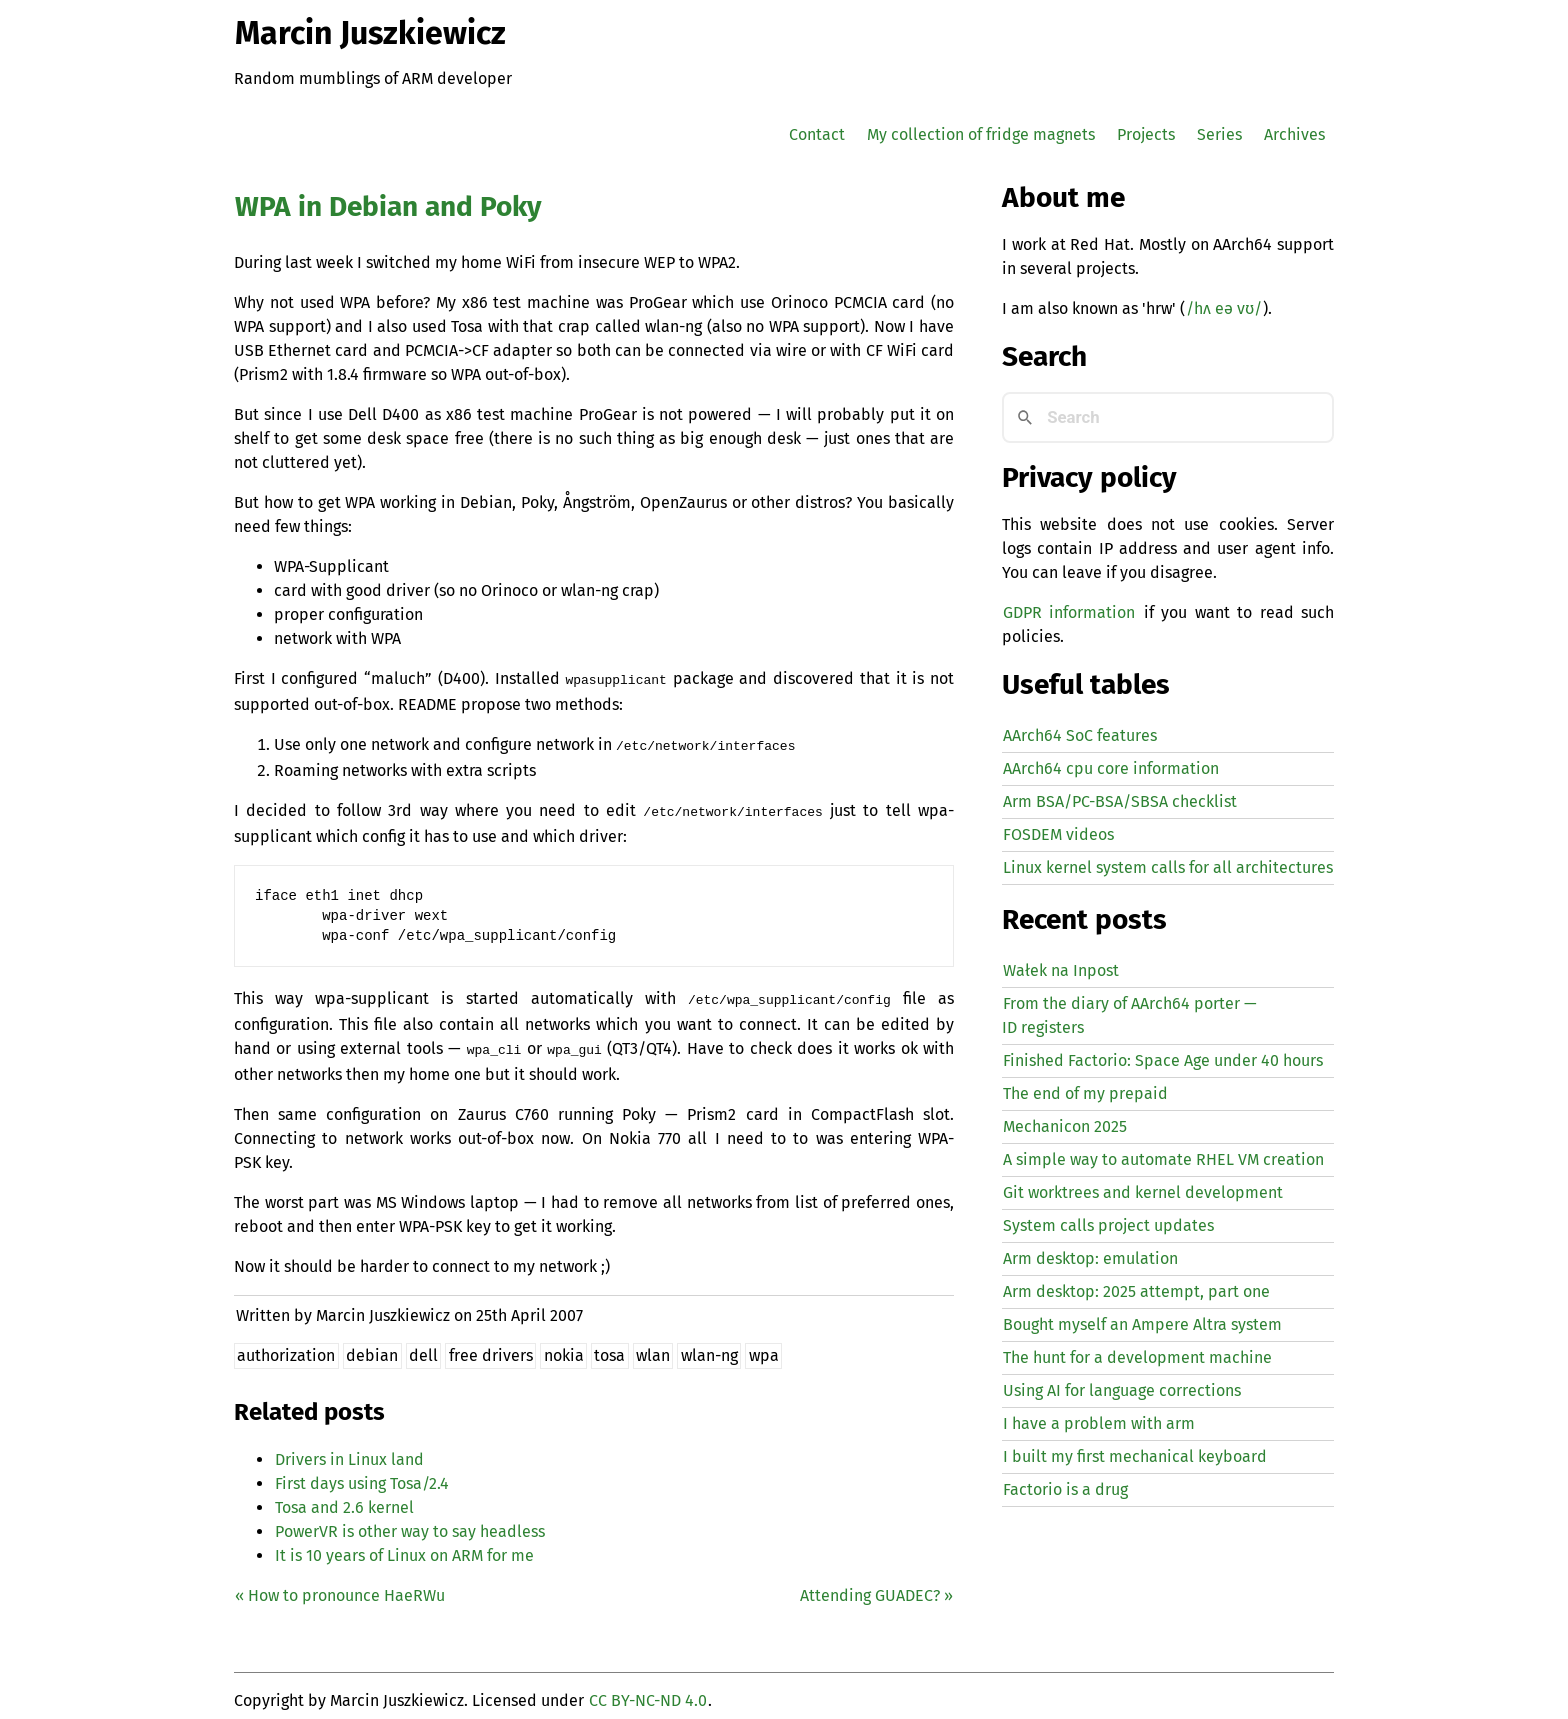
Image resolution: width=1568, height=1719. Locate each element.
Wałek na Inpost (1061, 970)
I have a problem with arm (1099, 1423)
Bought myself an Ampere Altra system (1142, 1324)
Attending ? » (876, 1585)
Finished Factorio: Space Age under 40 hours (1163, 1060)
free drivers (491, 1345)
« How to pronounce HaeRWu (340, 1585)
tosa (609, 1345)
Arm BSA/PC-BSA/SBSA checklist (1120, 801)
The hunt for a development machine (1137, 1357)
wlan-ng (709, 1345)
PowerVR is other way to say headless (410, 1521)
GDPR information (1069, 612)
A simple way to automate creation (1163, 1159)
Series (1219, 134)
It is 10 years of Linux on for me (404, 1545)
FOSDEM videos (1058, 834)
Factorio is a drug (1065, 1489)
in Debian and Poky (388, 206)
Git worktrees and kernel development (1143, 1192)
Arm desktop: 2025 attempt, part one (1136, 1291)
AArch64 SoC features (1080, 735)
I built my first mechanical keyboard (1135, 1456)
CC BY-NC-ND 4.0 (648, 1690)
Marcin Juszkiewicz (370, 33)
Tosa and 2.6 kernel (344, 1497)
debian (372, 1345)
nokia (564, 1345)
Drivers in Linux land (349, 1449)
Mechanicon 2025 (1065, 1126)
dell (423, 1345)
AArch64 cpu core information (1111, 768)
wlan (653, 1345)
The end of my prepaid (1085, 1093)
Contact (817, 134)
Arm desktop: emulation (1090, 1258)
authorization (286, 1345)
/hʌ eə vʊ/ (1224, 308)
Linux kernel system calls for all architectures (1168, 867)
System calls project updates (1108, 1225)
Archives (1294, 134)
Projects (1146, 134)
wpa (764, 1345)
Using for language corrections (1122, 1390)
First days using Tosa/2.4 (362, 1473)
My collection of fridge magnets (981, 134)
